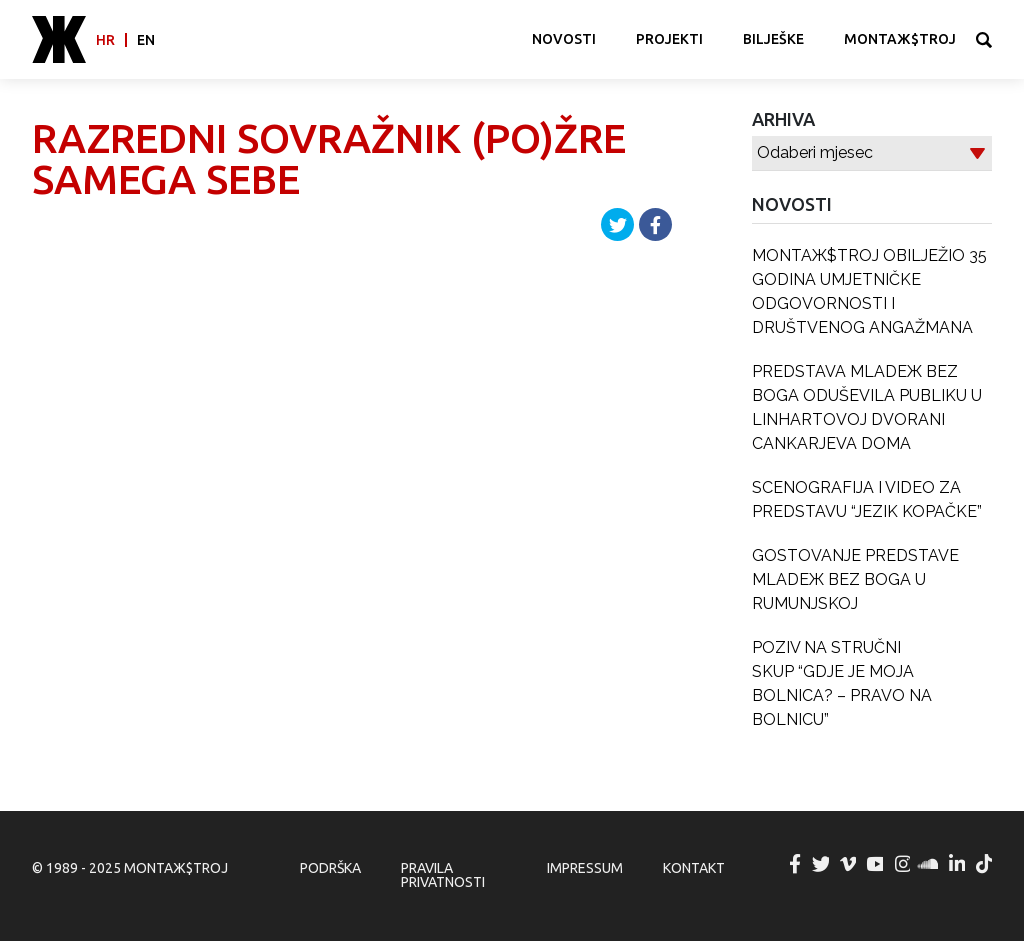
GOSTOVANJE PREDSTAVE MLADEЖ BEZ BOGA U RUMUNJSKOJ (855, 579)
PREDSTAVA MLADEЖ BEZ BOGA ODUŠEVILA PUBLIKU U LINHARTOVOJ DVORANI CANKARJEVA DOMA (867, 407)
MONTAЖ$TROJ (900, 39)
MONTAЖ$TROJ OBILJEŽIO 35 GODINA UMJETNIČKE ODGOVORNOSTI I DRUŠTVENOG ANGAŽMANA (869, 291)
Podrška (330, 868)
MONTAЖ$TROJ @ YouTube (876, 864)
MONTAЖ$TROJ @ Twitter (822, 864)
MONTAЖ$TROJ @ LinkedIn (958, 864)
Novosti (564, 39)
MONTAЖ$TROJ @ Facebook (795, 864)
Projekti (669, 39)
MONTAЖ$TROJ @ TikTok (985, 864)
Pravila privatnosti (443, 875)
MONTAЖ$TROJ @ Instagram (903, 864)
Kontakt (694, 868)
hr (105, 40)
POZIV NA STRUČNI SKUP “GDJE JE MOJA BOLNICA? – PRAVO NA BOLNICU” (842, 683)
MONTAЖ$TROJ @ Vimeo (849, 864)
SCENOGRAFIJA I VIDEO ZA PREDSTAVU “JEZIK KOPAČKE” (867, 499)
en (146, 40)
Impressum (585, 868)
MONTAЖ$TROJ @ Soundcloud (930, 864)
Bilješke (773, 39)
